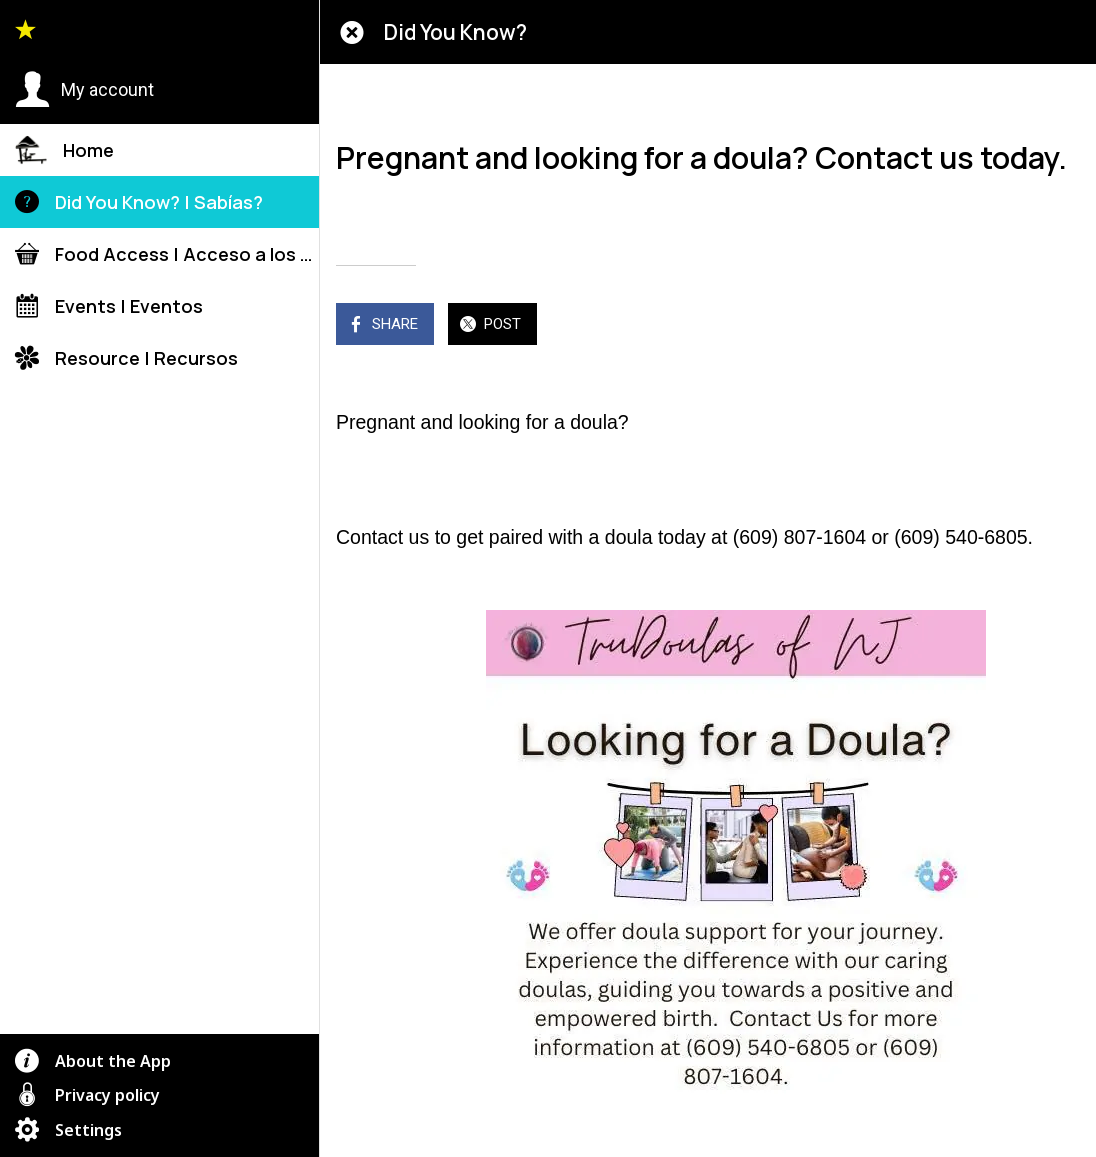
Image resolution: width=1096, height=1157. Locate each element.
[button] (84, 90)
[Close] (352, 32)
